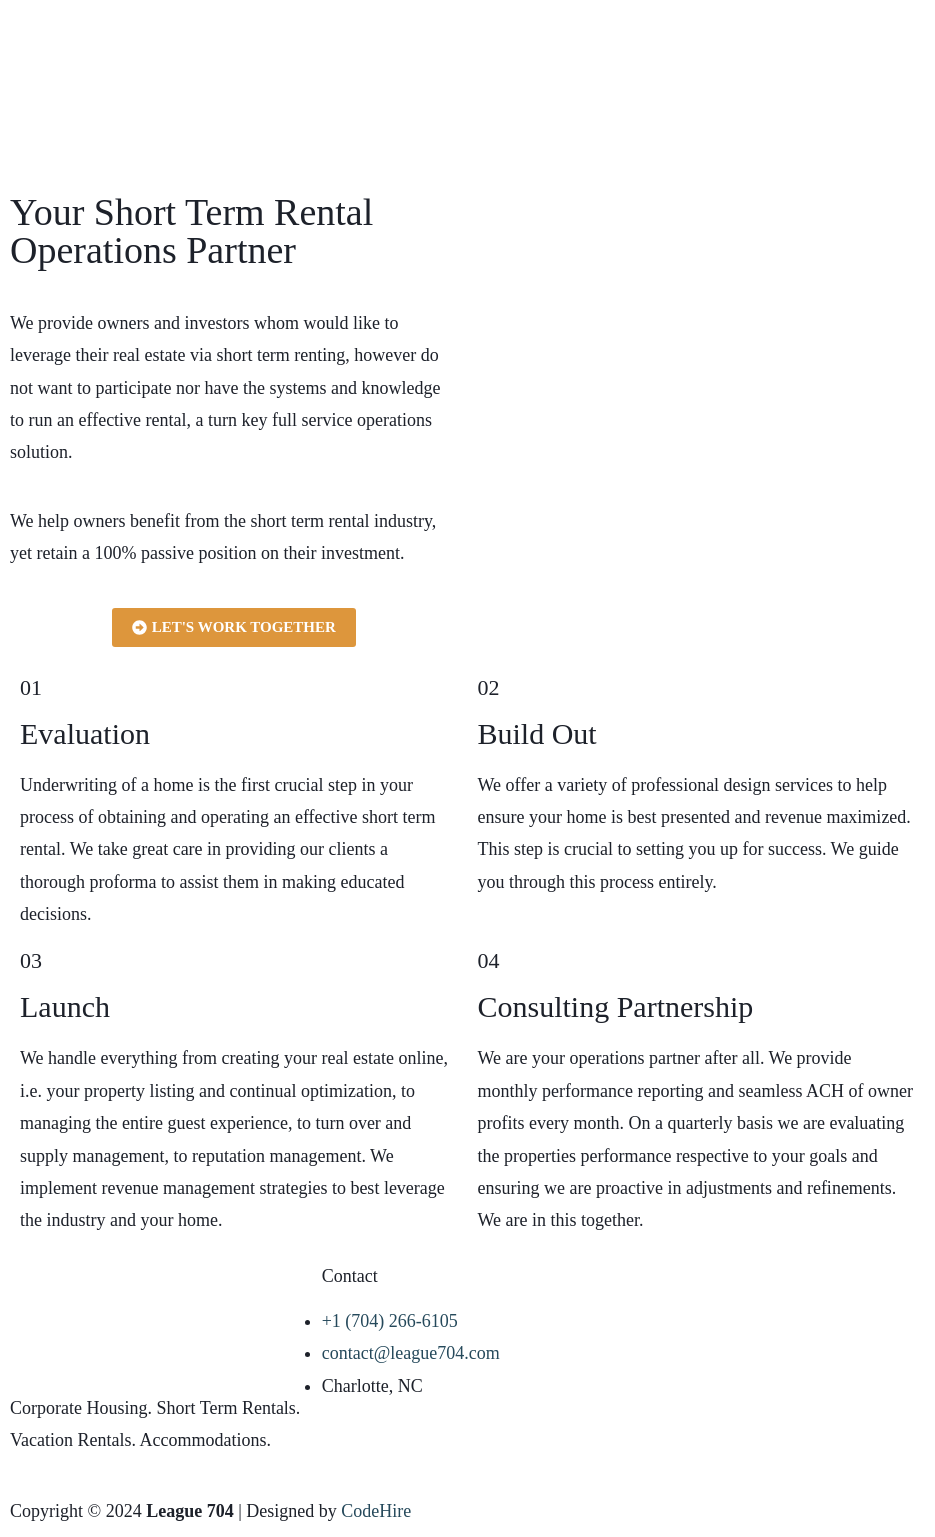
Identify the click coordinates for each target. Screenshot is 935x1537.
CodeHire (376, 1511)
